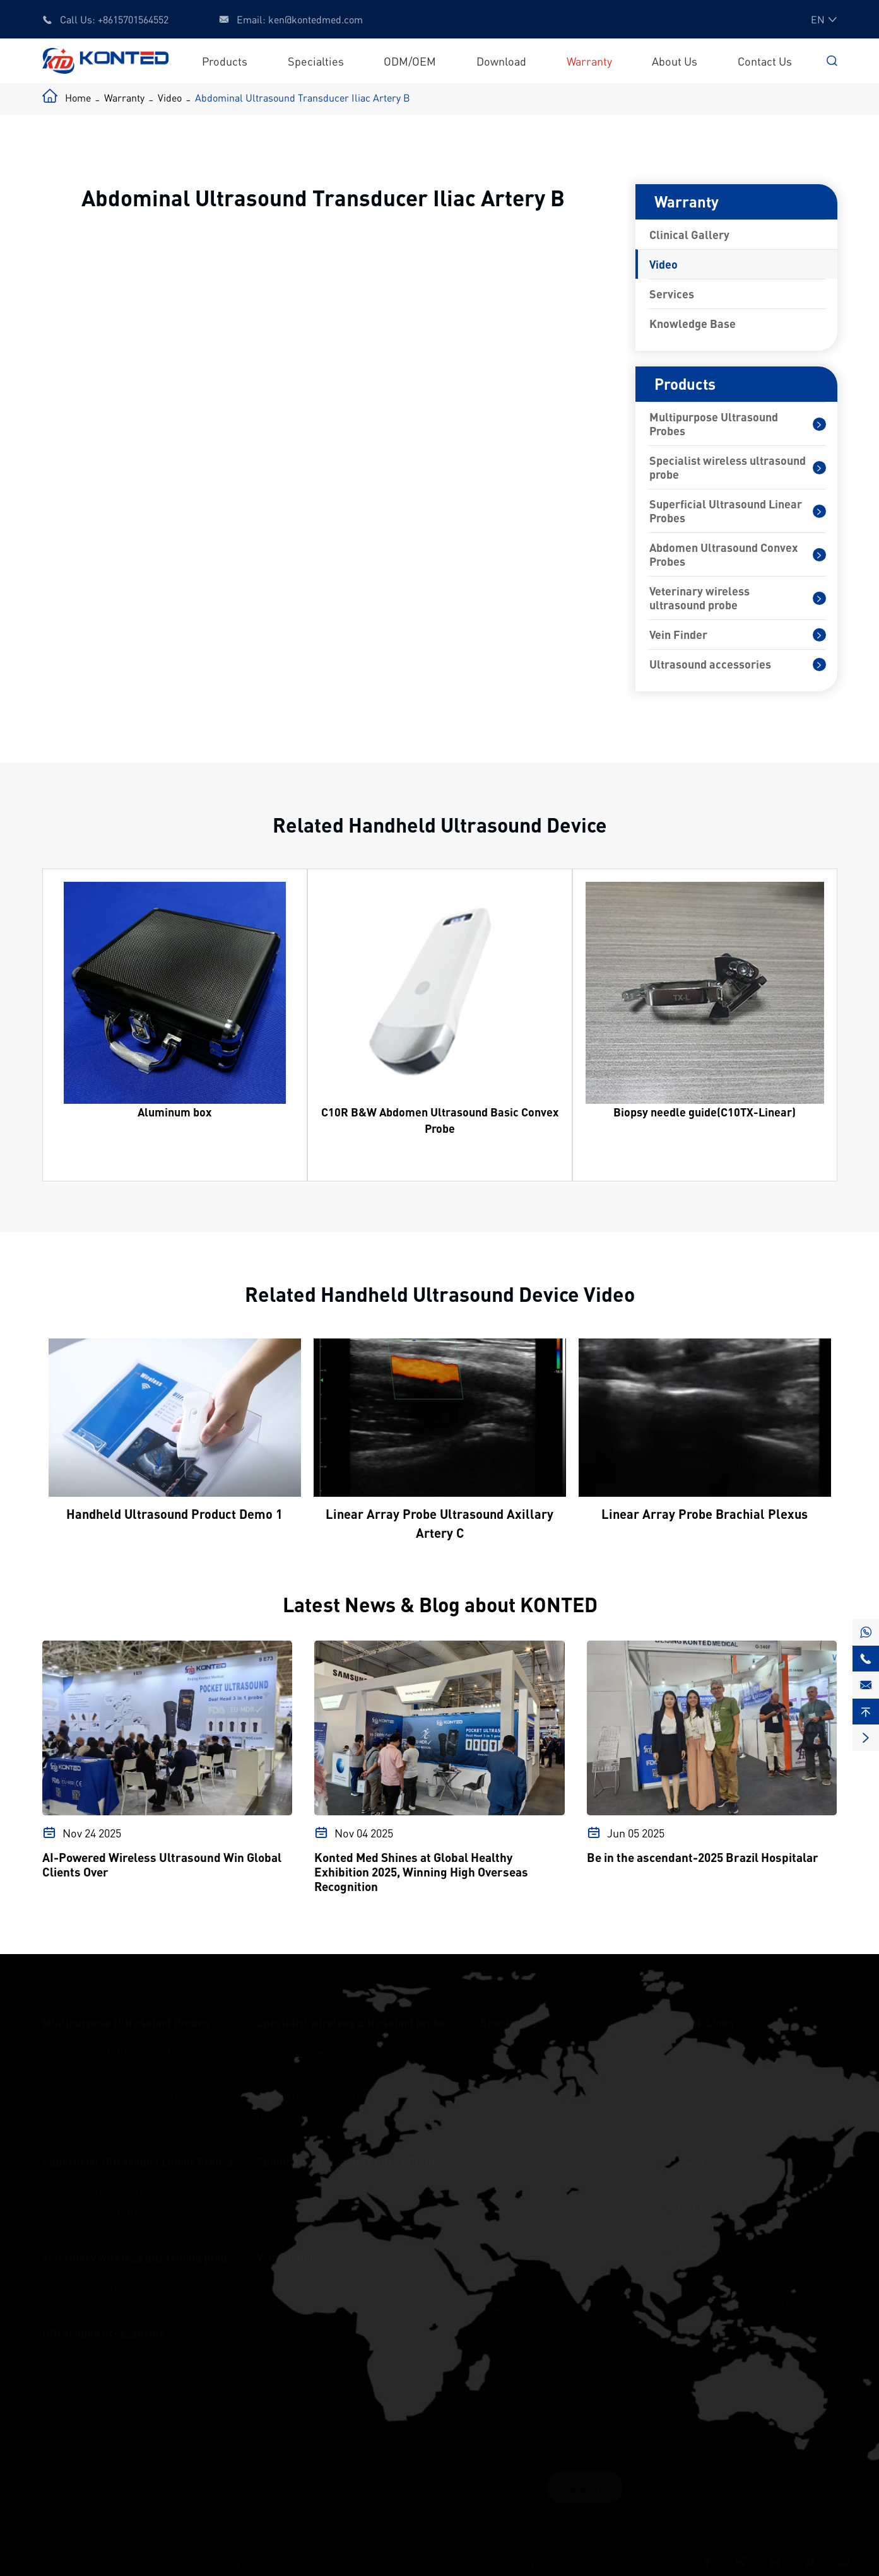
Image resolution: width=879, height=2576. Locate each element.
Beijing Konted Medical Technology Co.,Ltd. (181, 2549)
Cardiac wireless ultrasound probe (337, 2039)
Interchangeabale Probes (101, 2061)
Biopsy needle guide (89, 2349)
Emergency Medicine (529, 2061)
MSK (491, 2146)
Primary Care (511, 2039)
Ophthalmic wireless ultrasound (332, 2104)
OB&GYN (501, 2104)
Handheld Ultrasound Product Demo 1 (174, 1513)
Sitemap (471, 2549)
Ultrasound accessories (710, 664)
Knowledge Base (692, 324)
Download (501, 61)
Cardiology (505, 2125)
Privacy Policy (533, 2549)
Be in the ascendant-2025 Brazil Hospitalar (702, 1857)
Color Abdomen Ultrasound (321, 2178)
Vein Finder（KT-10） (308, 2274)
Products (224, 61)
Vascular (500, 2168)
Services (671, 294)
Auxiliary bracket (82, 2392)
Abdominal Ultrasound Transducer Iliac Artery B (302, 97)
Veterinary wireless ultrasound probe (699, 598)
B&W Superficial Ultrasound (109, 2199)
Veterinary (504, 2297)
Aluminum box (174, 1112)
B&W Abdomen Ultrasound (321, 2199)
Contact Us (765, 61)
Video (170, 97)
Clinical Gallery (689, 235)
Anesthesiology (516, 2189)
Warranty (589, 61)
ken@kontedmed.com (315, 19)
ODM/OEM (410, 61)
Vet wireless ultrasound (97, 2274)
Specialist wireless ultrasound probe (727, 467)
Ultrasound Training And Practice (558, 2318)
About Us (674, 61)
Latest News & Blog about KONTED (439, 1604)
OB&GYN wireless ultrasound (326, 2082)
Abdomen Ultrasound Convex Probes (723, 554)
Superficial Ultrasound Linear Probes (725, 511)
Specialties (316, 61)
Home (78, 97)
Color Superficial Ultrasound (110, 2178)
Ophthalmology (516, 2275)
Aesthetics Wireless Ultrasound (331, 2061)
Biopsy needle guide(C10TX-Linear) (704, 1112)
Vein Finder (678, 634)
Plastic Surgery (516, 2232)
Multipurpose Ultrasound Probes (713, 424)
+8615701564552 (133, 19)
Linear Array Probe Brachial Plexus (704, 1513)
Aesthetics (504, 2211)
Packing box (70, 2371)
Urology (498, 2254)
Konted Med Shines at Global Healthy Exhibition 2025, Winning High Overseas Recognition (421, 1872)
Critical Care (509, 2082)
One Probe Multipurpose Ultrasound (127, 2082)
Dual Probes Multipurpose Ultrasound (131, 2039)
